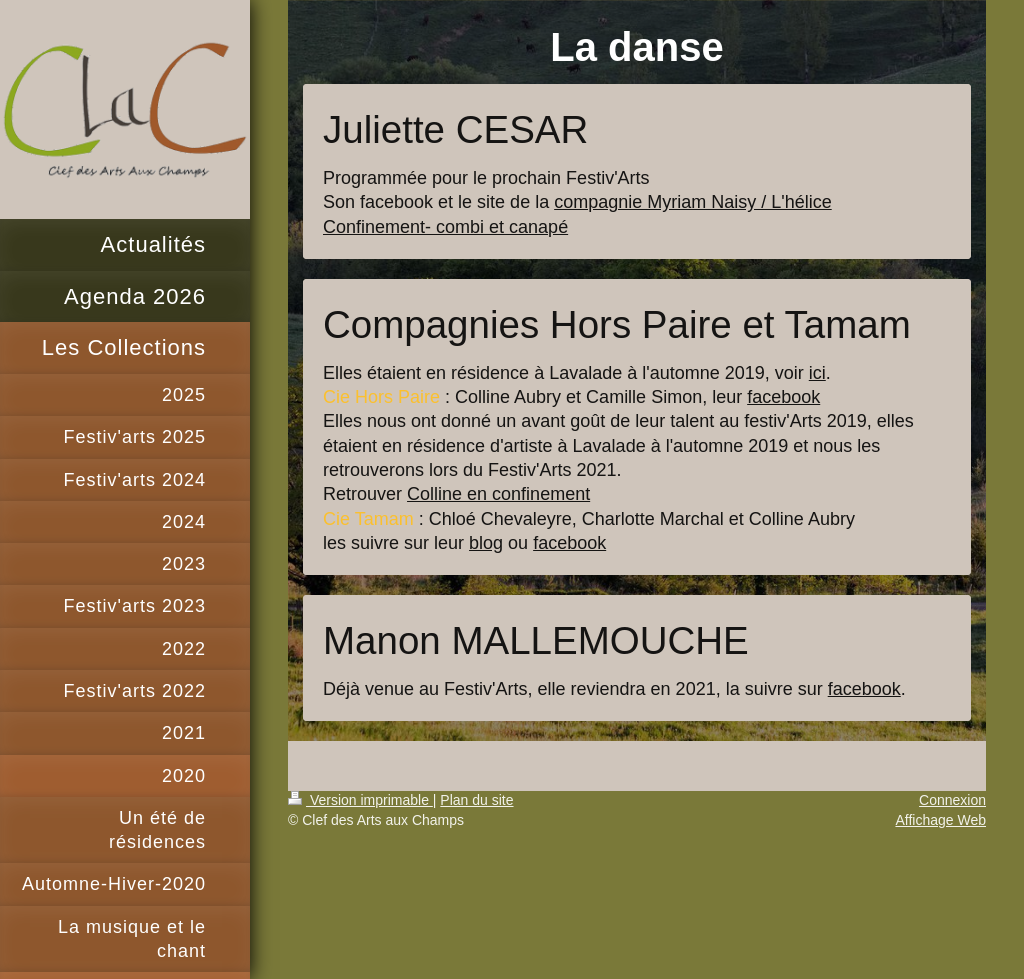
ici (817, 373)
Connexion (952, 800)
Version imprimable (360, 800)
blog (486, 543)
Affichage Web (940, 820)
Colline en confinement (498, 494)
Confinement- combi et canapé (445, 227)
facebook (783, 397)
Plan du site (476, 800)
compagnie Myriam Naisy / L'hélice (693, 202)
